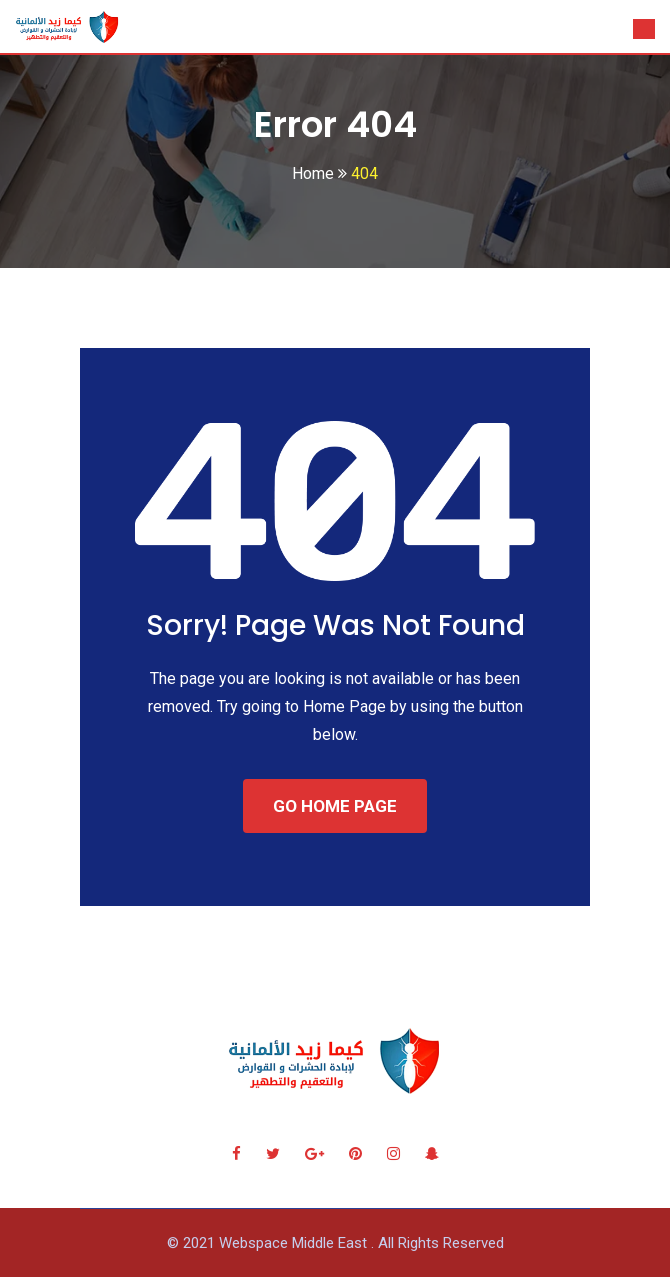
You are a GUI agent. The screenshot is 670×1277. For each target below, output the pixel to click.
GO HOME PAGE (335, 806)
